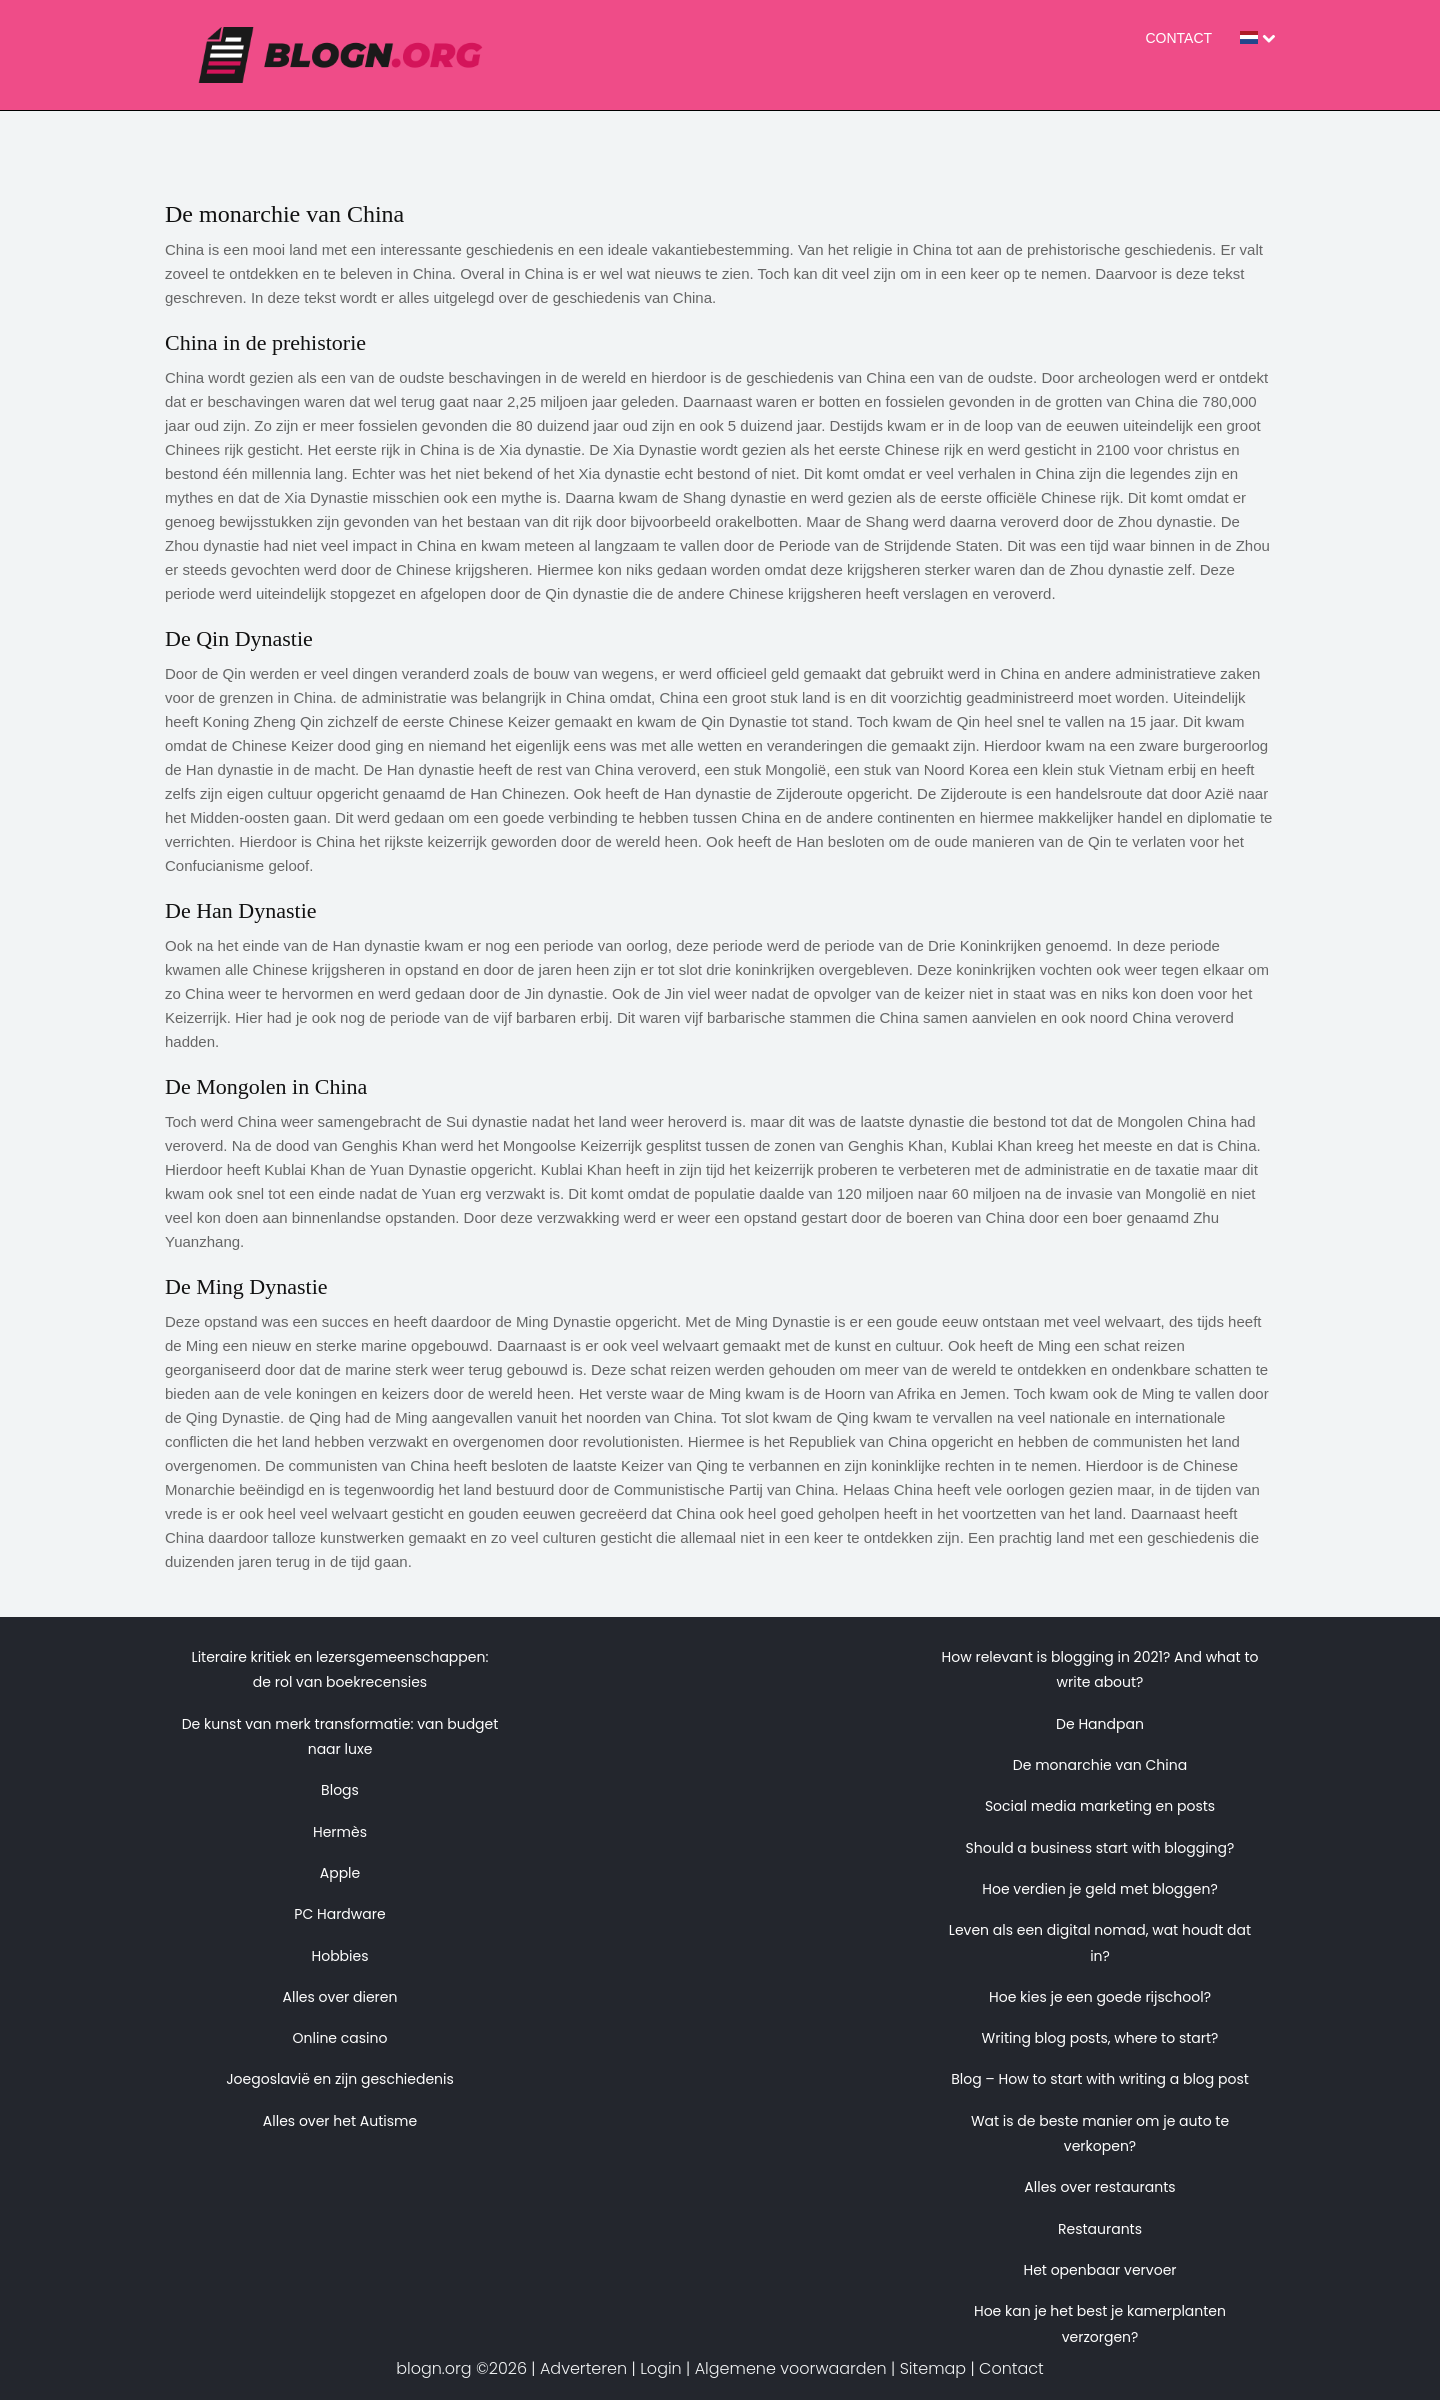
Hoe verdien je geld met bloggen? (1100, 1889)
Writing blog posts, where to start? (1100, 2038)
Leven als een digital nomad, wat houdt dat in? (1100, 1942)
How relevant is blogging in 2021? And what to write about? (1100, 1669)
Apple (340, 1873)
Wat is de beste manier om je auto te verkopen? (1100, 2133)
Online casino (340, 2038)
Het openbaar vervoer (1099, 2270)
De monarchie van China (1100, 1765)
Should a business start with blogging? (1100, 1848)
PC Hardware (339, 1914)
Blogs (340, 1790)
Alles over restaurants (1099, 2187)
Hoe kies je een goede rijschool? (1100, 1997)
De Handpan (1100, 1724)
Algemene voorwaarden (791, 2368)
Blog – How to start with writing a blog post (1100, 2079)
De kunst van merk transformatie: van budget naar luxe (340, 1736)
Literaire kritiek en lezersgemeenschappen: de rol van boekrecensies (340, 1669)
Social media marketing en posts (1100, 1806)
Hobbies (339, 1956)
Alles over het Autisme (340, 2121)
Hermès (340, 1832)
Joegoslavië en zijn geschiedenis (340, 2079)
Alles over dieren (340, 1997)
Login (661, 2368)
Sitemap (933, 2368)
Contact (1178, 38)
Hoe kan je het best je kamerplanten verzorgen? (1100, 2323)
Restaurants (1100, 2229)
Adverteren (583, 2368)
